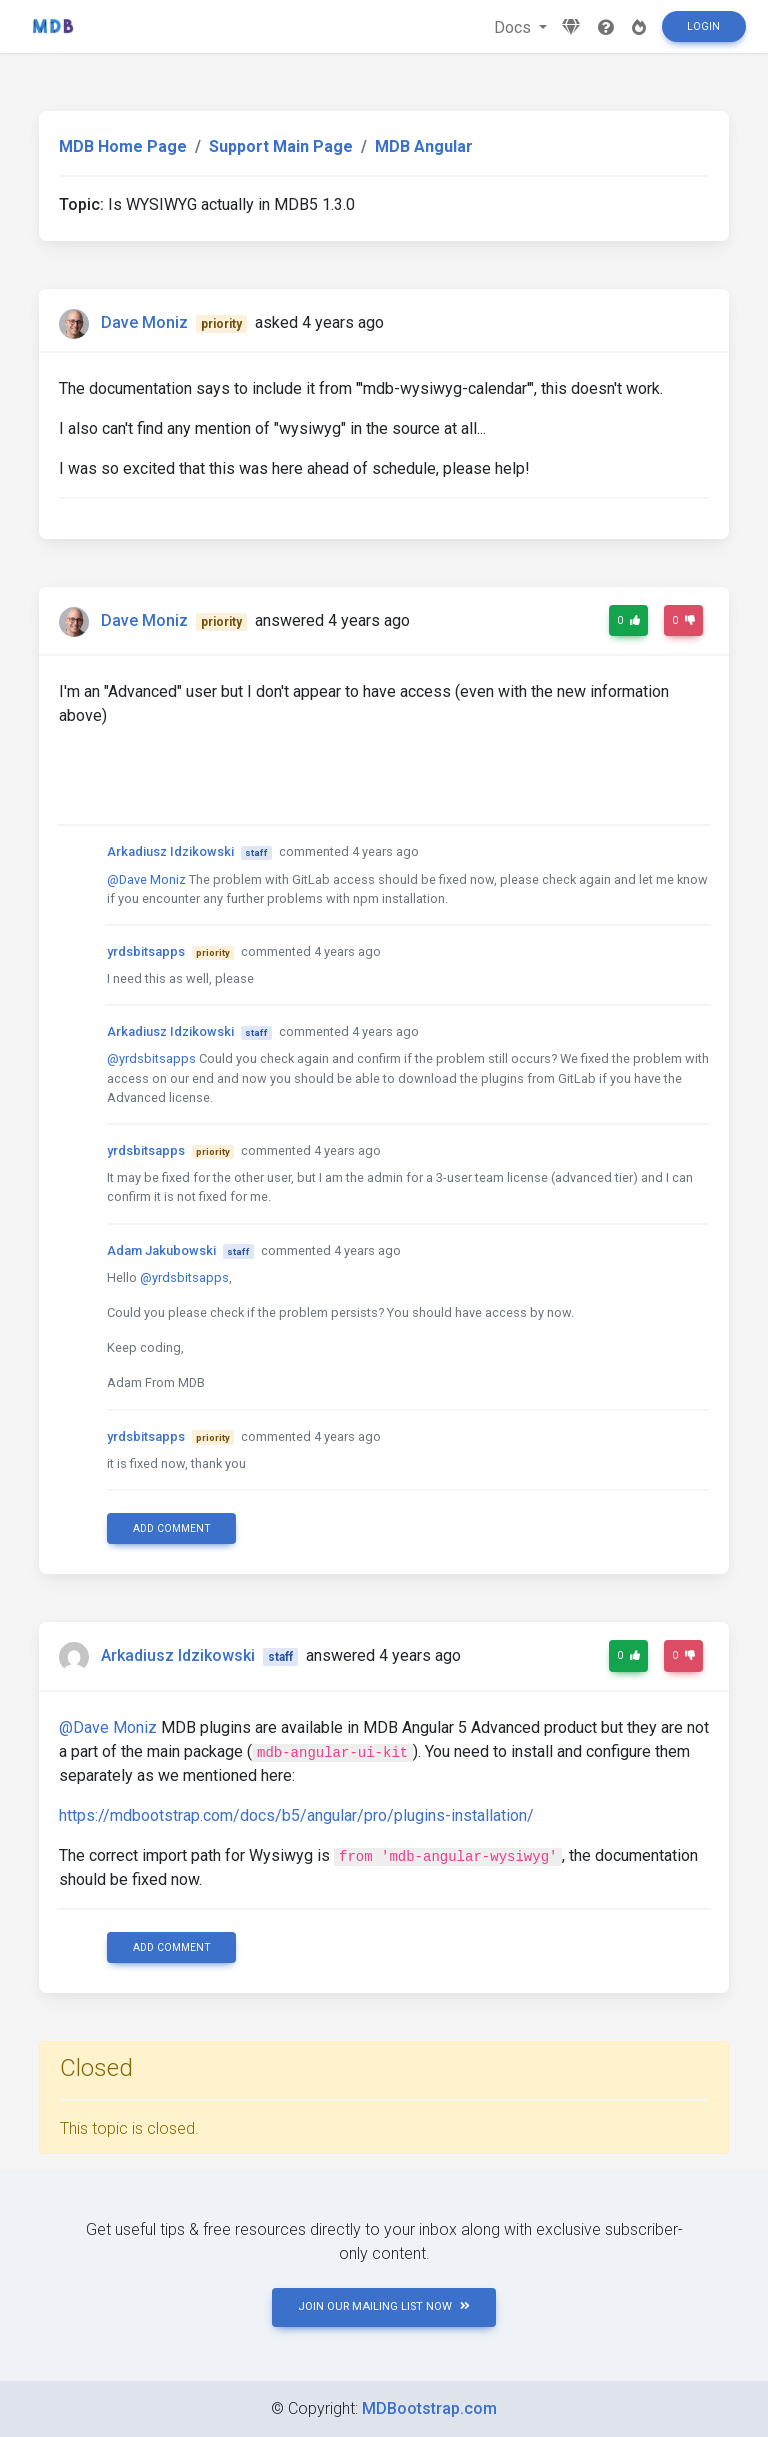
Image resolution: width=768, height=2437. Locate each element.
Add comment (172, 1528)
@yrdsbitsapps (151, 1058)
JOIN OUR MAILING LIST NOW (384, 2306)
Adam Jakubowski (161, 1250)
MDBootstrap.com (429, 2408)
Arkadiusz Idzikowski (170, 851)
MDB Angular (424, 146)
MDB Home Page (123, 146)
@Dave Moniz (146, 879)
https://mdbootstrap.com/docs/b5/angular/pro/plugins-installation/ (296, 1815)
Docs (514, 27)
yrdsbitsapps (146, 951)
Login (703, 26)
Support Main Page (281, 146)
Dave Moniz (144, 322)
